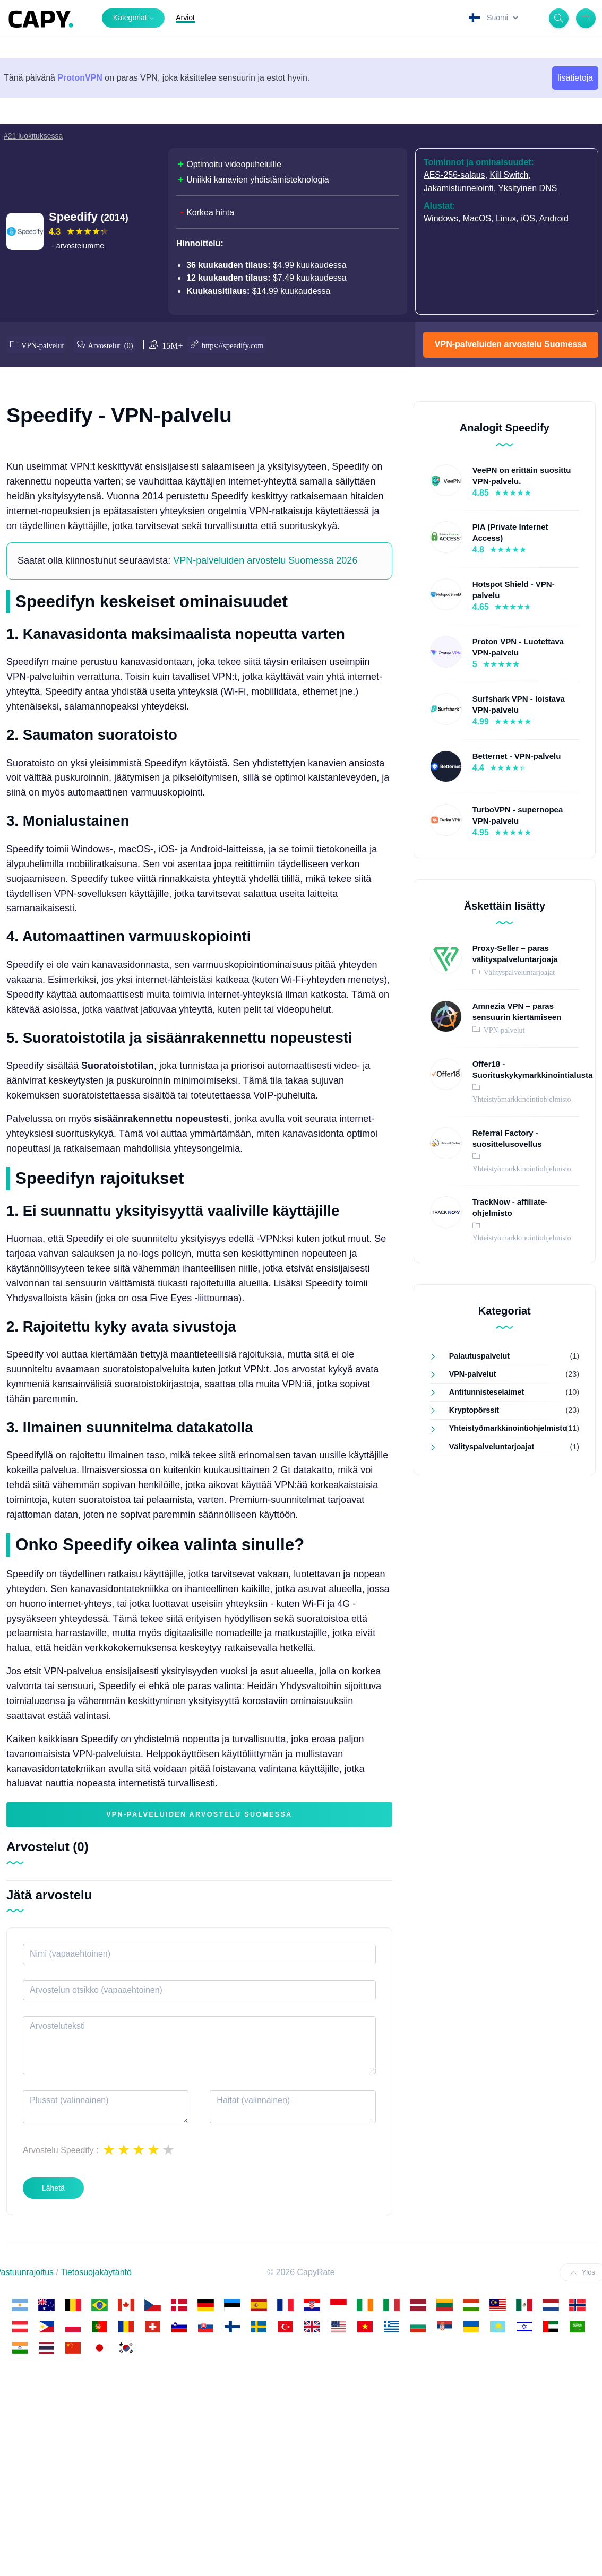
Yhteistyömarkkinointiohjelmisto (503, 1425)
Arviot (185, 17)
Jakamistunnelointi (459, 188)
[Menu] (586, 18)
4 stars (153, 2333)
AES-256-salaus (454, 174)
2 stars (123, 2333)
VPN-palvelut (43, 343)
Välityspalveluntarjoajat (517, 968)
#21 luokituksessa (33, 136)
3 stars (138, 2333)
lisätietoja (575, 77)
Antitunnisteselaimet (486, 1389)
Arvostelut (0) (116, 343)
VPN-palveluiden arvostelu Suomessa (511, 342)
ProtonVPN (79, 77)
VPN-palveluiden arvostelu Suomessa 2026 (265, 743)
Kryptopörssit (474, 1407)
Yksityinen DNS (527, 188)
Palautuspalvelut (479, 1352)
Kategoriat (130, 17)
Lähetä (53, 2371)
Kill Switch (509, 174)
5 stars (168, 2333)
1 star (108, 2333)
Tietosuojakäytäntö (96, 2455)
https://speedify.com (243, 343)
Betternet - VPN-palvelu (516, 752)
